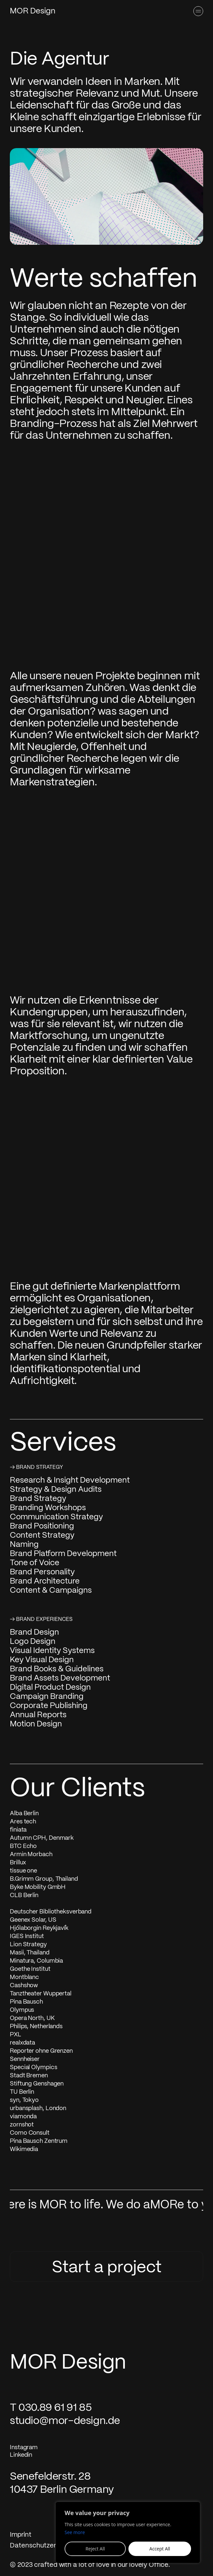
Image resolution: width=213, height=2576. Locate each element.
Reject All (95, 2549)
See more (75, 2532)
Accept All (159, 2549)
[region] (128, 2532)
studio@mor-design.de (65, 2421)
